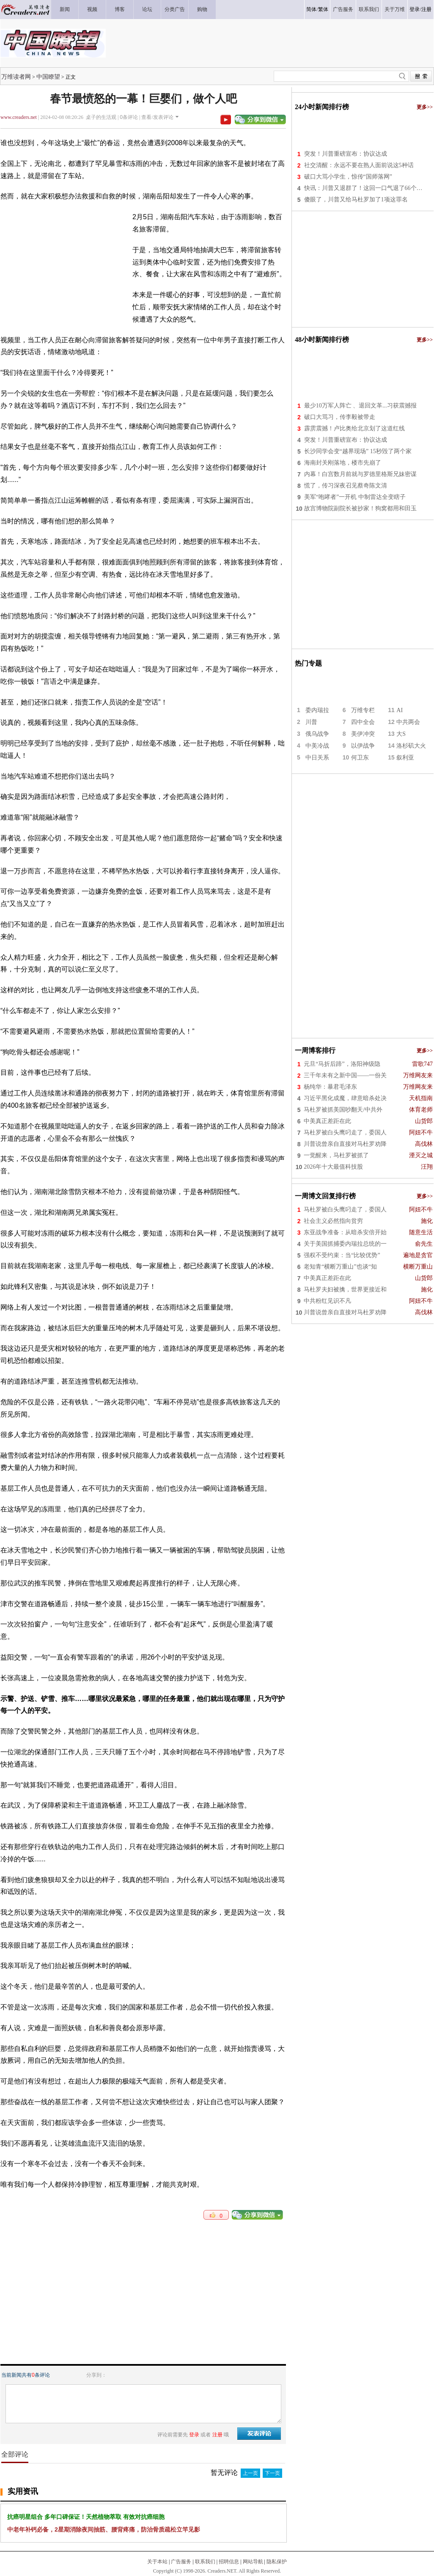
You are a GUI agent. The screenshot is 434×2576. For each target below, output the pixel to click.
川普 (311, 722)
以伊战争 (363, 746)
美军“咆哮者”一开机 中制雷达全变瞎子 (355, 497)
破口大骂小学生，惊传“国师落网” (348, 176)
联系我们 (205, 2562)
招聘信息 (229, 2562)
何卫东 (360, 757)
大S (401, 734)
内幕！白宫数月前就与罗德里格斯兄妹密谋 (360, 474)
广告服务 (181, 2562)
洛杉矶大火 (411, 746)
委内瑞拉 (317, 710)
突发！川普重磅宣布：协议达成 (345, 154)
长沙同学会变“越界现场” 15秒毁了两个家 (358, 451)
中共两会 (408, 722)
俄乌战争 (317, 734)
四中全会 (363, 722)
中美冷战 (317, 746)
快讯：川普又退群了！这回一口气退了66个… (363, 188)
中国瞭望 (48, 76)
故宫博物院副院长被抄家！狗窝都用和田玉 (360, 508)
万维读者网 (16, 76)
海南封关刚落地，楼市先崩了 (342, 463)
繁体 (323, 9)
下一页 (272, 2473)
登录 (414, 9)
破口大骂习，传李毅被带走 (339, 417)
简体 (311, 9)
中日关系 (317, 757)
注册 (426, 9)
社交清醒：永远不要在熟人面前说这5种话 (359, 165)
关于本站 (157, 2562)
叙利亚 (405, 757)
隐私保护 (276, 2562)
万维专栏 (363, 710)
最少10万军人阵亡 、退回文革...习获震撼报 (360, 405)
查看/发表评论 (157, 117)
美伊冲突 (363, 734)
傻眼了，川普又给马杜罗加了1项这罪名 (356, 199)
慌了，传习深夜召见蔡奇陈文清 (345, 485)
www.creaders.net (18, 117)
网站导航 (253, 2562)
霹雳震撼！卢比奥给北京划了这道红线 (354, 428)
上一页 (250, 2473)
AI (399, 710)
